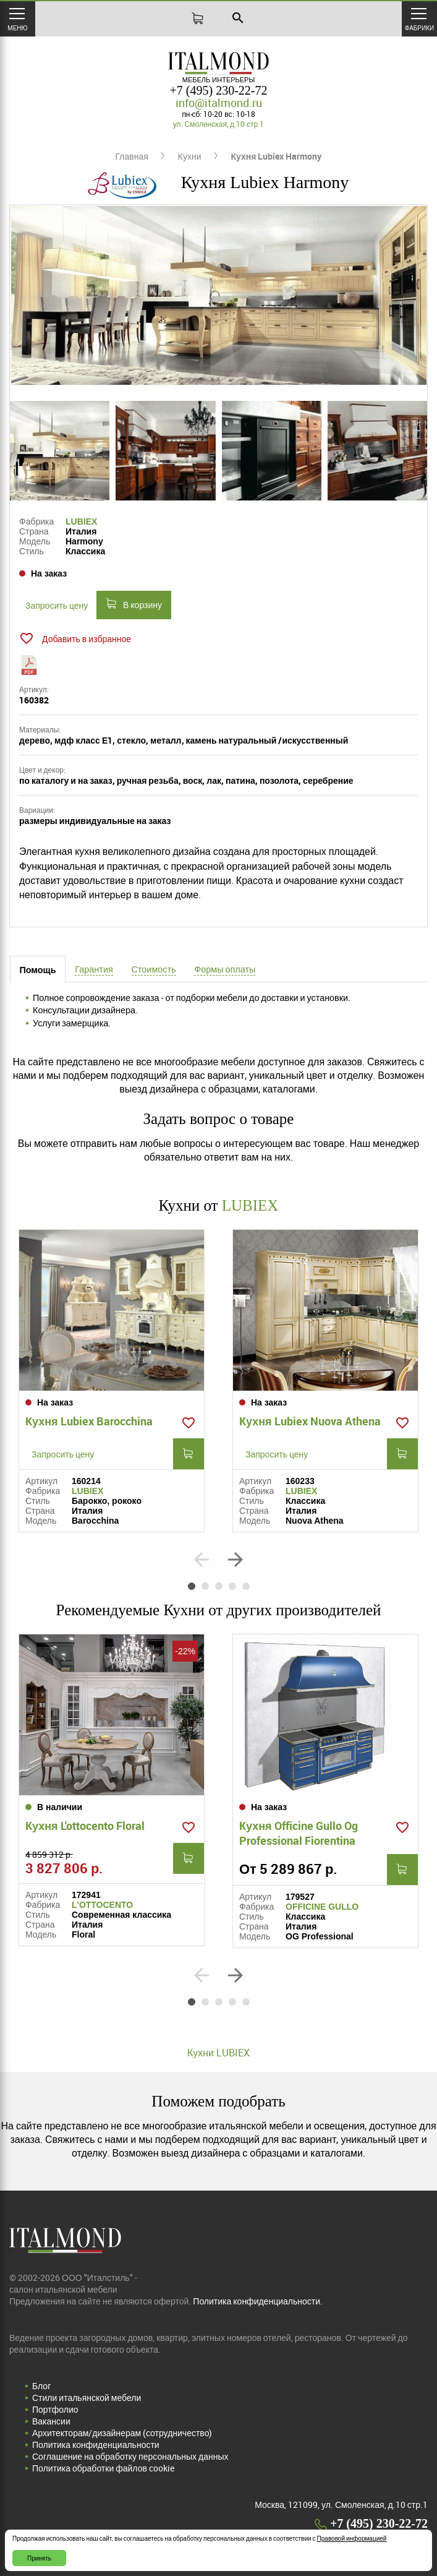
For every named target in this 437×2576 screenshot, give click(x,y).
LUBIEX (81, 521)
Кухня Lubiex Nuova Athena (310, 1421)
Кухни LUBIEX (218, 2052)
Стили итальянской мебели (86, 2397)
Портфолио (55, 2409)
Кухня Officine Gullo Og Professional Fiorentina (298, 1833)
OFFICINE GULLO (322, 1907)
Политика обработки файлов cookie (103, 2468)
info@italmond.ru (219, 102)
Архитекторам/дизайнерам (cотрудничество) (122, 2433)
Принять (39, 2558)
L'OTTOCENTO (102, 1905)
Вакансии (51, 2421)
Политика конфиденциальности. (258, 2301)
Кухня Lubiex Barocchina (89, 1421)
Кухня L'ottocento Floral (85, 1825)
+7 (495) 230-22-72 (219, 90)
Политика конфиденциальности (95, 2444)
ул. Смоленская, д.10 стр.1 (218, 124)
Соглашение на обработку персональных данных (130, 2456)
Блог (41, 2386)
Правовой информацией (352, 2538)
